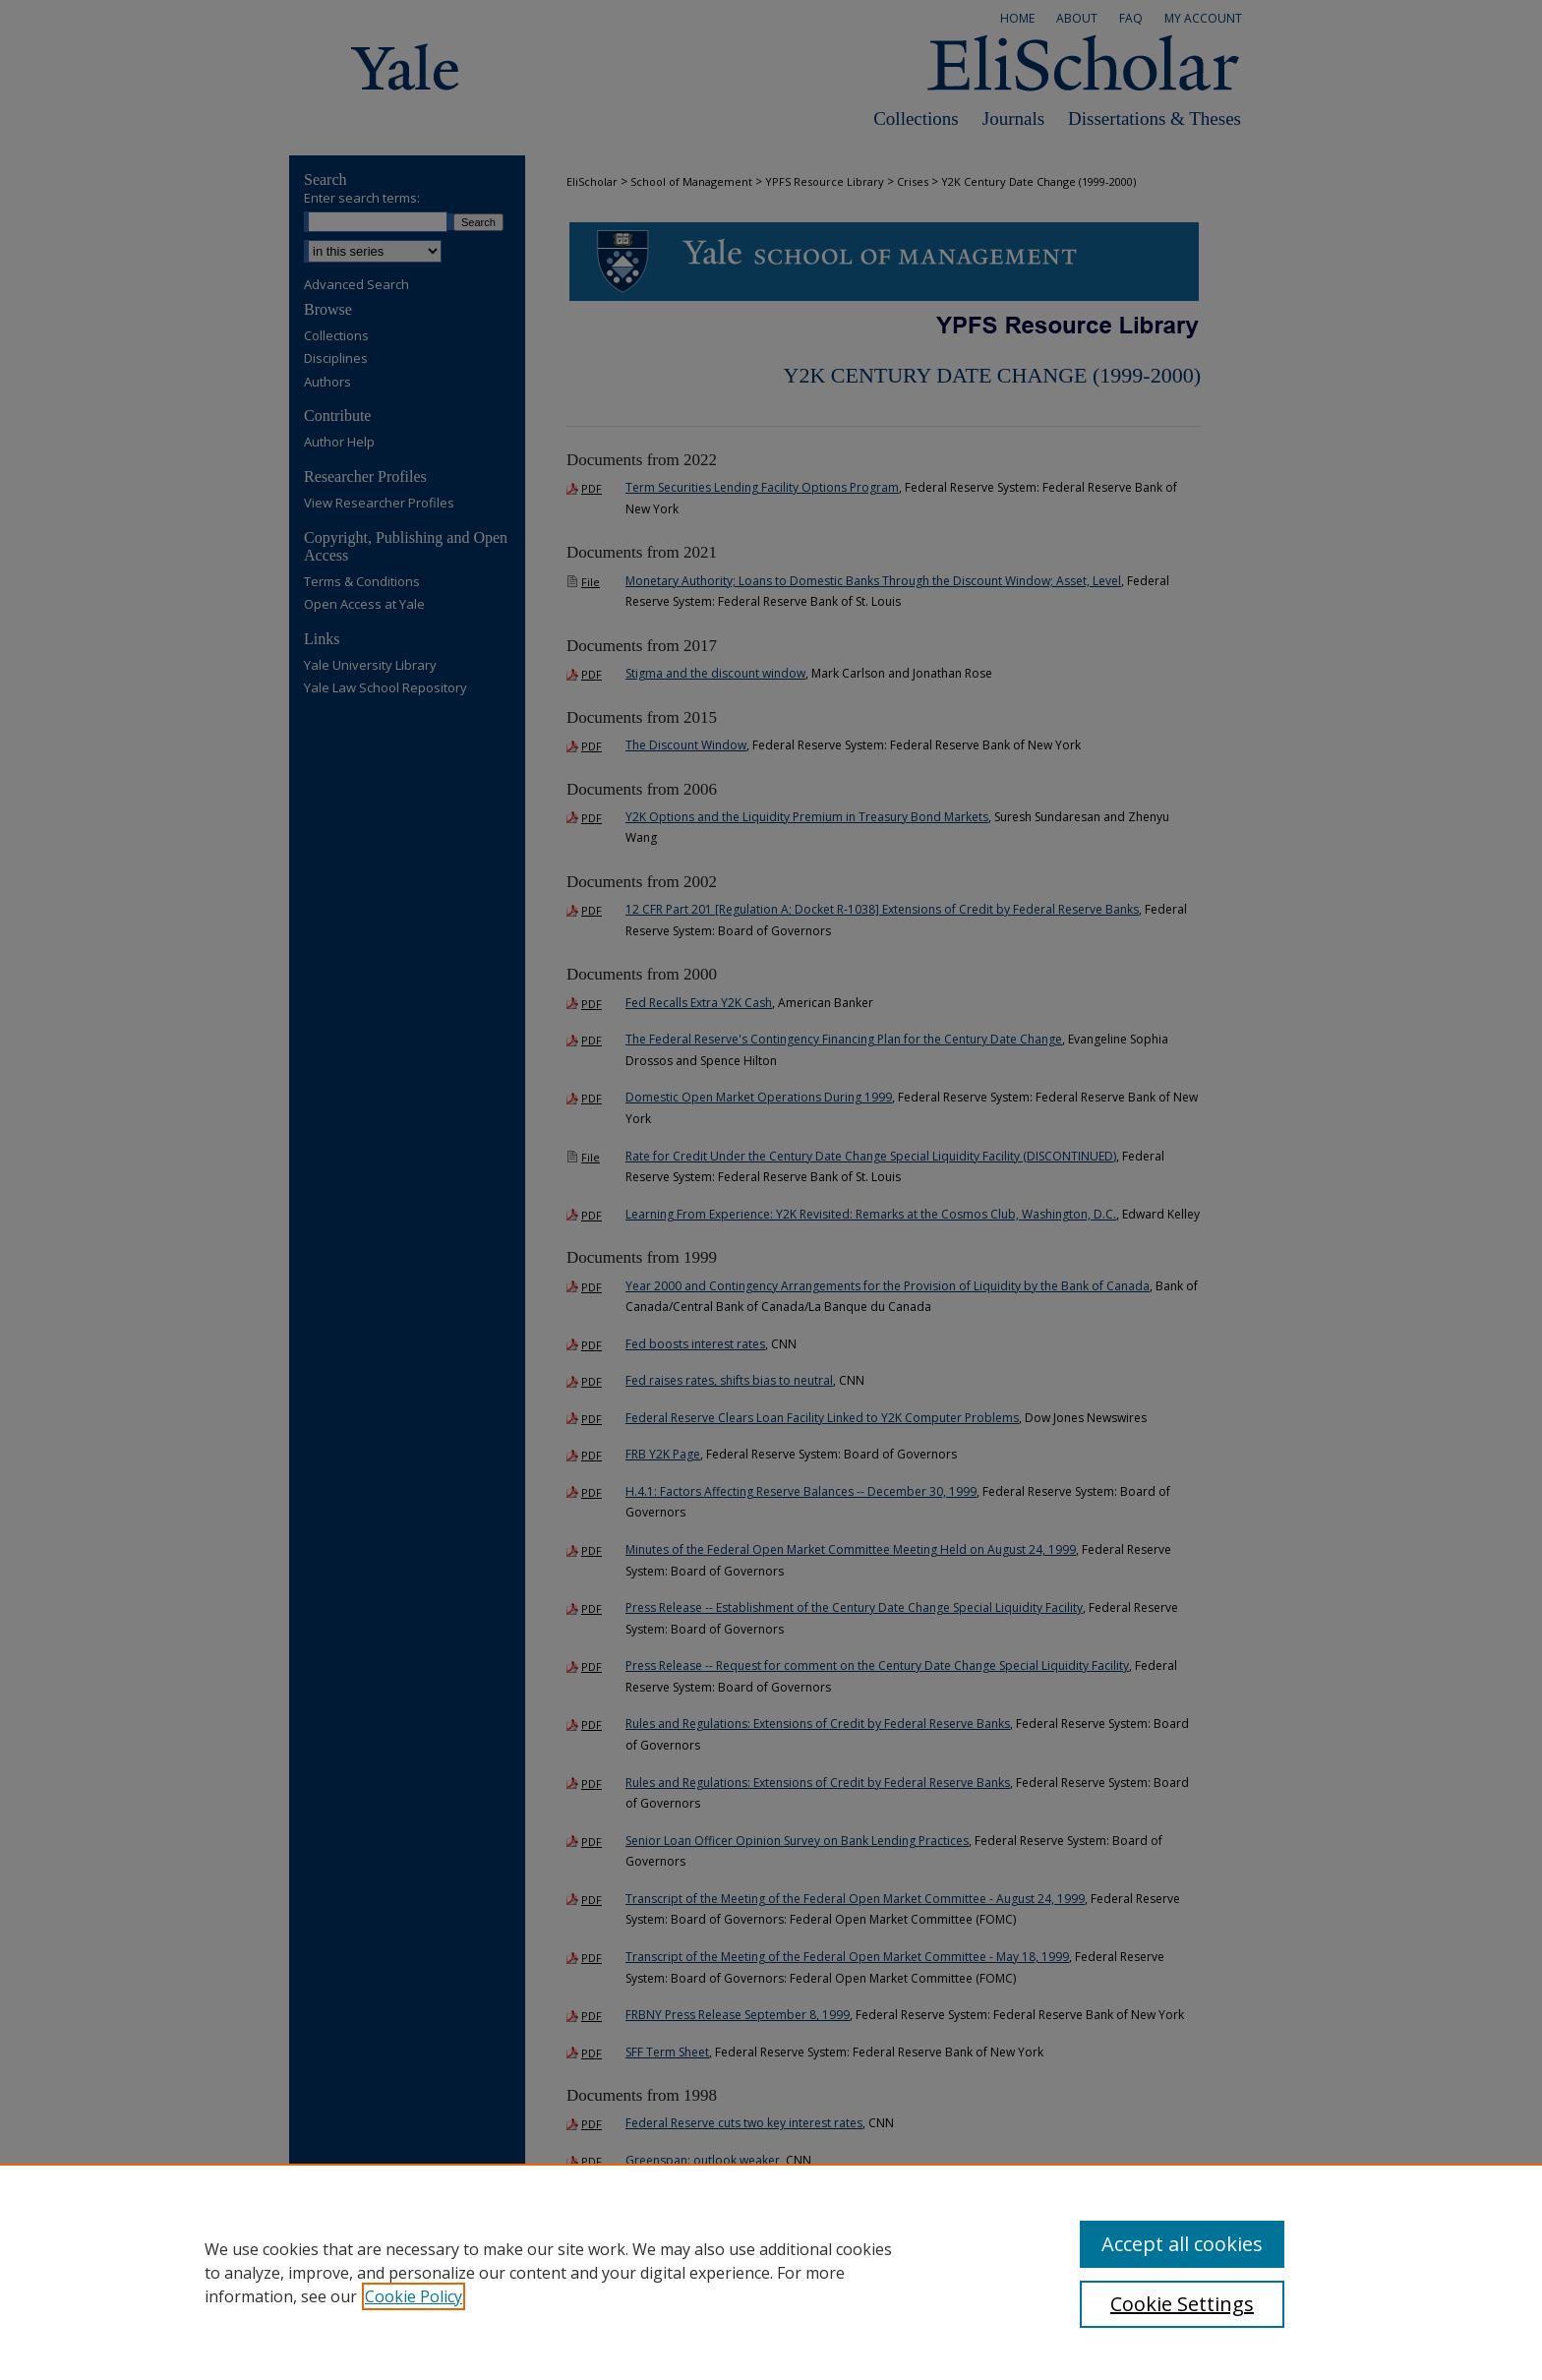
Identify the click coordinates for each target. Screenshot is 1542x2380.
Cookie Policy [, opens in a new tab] (413, 2296)
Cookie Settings (1182, 2304)
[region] (771, 2272)
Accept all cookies (1182, 2244)
